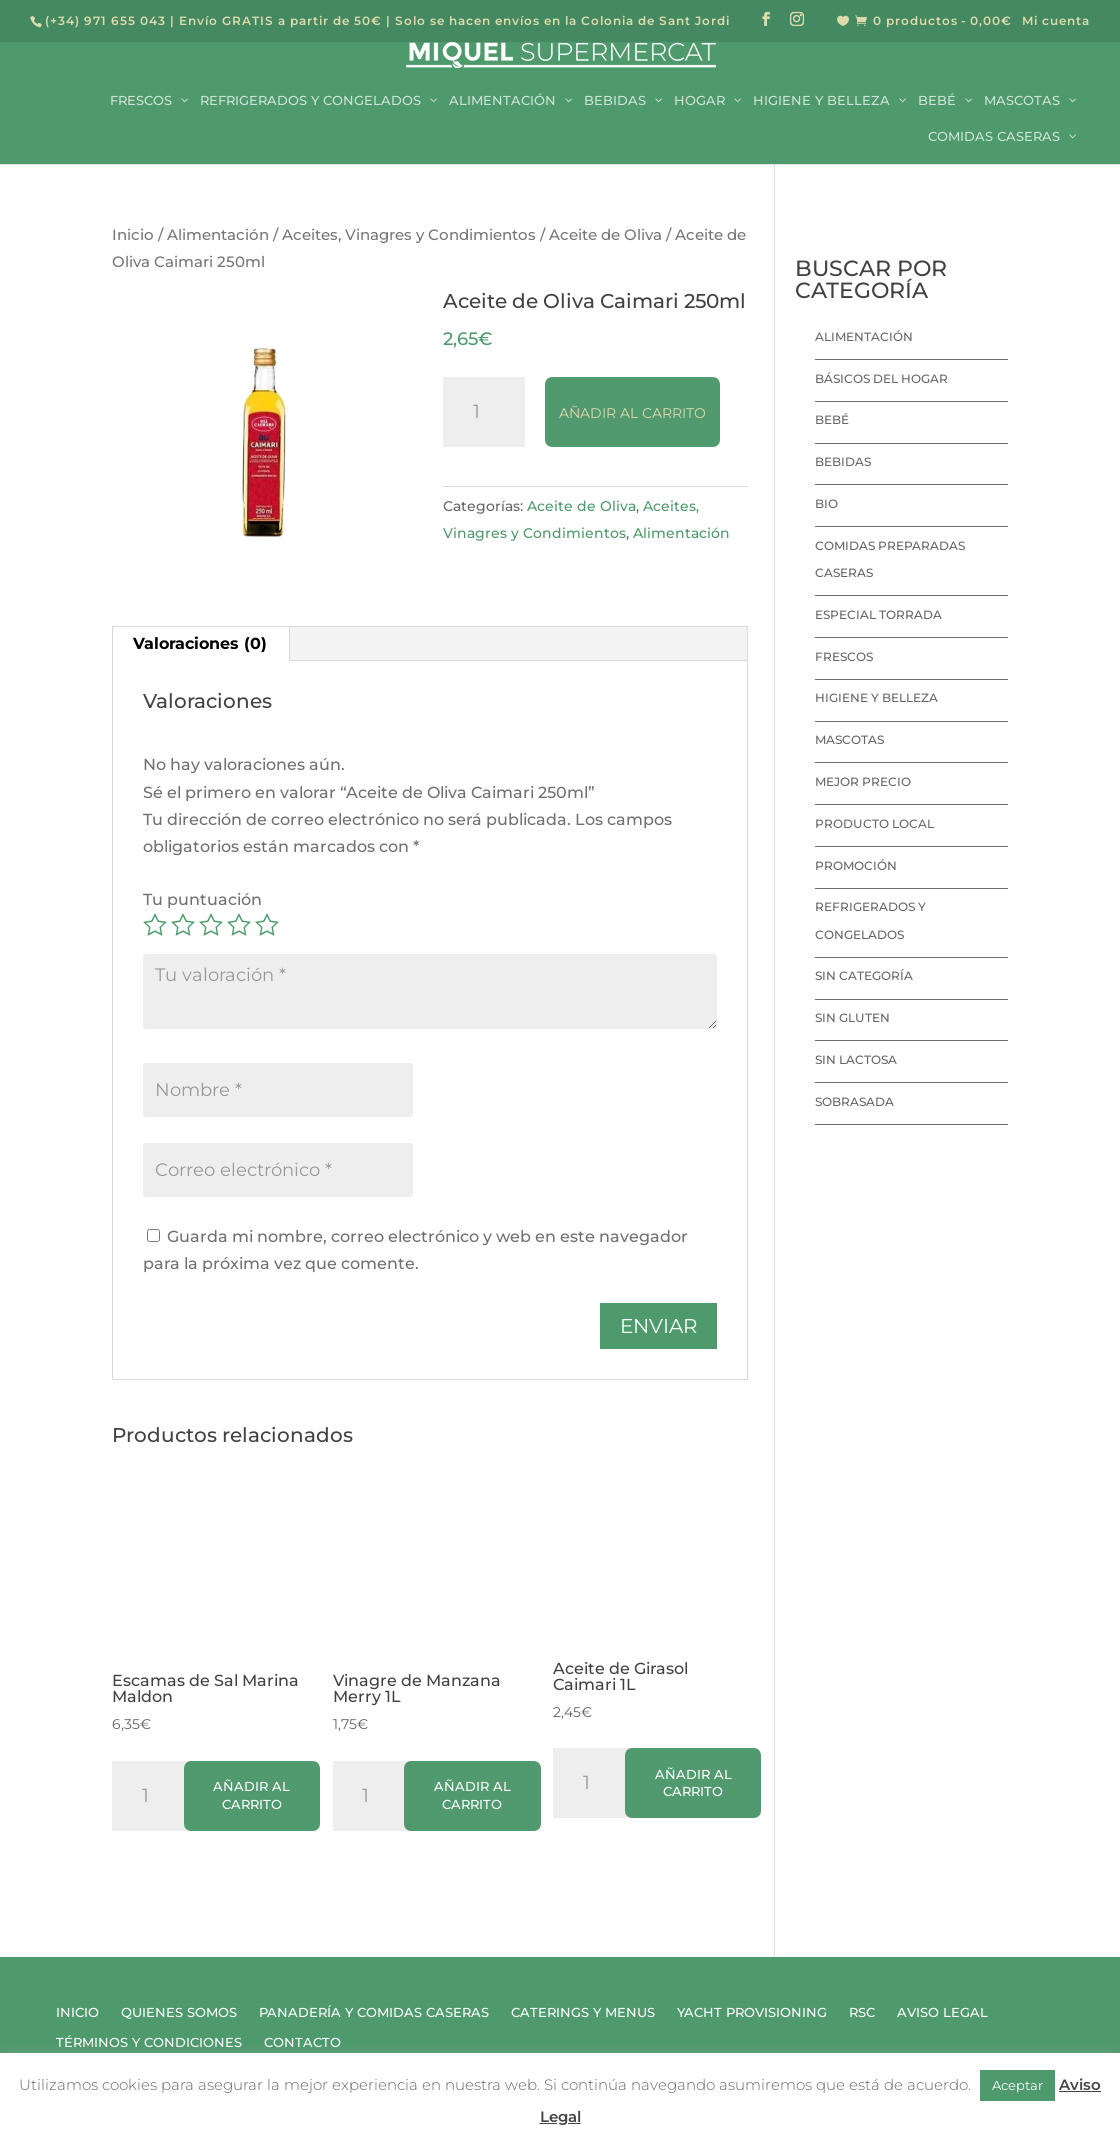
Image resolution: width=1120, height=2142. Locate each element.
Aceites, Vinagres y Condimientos (409, 235)
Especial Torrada (878, 614)
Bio (826, 503)
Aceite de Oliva (605, 235)
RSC (862, 2012)
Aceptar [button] (1017, 2085)
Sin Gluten (852, 1017)
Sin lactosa (856, 1059)
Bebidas (843, 461)
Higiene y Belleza (876, 697)
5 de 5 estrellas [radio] (267, 925)
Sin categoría (864, 975)
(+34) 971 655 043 (105, 20)
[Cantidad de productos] (484, 412)
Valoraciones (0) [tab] (200, 643)
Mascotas (849, 739)
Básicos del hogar (881, 378)
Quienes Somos (179, 2012)
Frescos (844, 656)
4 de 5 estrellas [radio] (239, 925)
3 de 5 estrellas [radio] (211, 925)
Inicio (133, 235)
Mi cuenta (1056, 21)
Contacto (302, 2042)
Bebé (832, 419)
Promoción (856, 865)
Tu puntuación (202, 899)
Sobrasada (854, 1101)
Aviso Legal (942, 2012)
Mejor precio (863, 781)
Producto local (874, 823)
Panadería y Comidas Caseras (374, 2012)
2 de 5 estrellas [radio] (183, 925)
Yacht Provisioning (752, 2012)
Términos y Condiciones (149, 2042)
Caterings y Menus (583, 2012)
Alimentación (218, 235)
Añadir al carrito (632, 413)
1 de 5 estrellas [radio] (155, 925)
